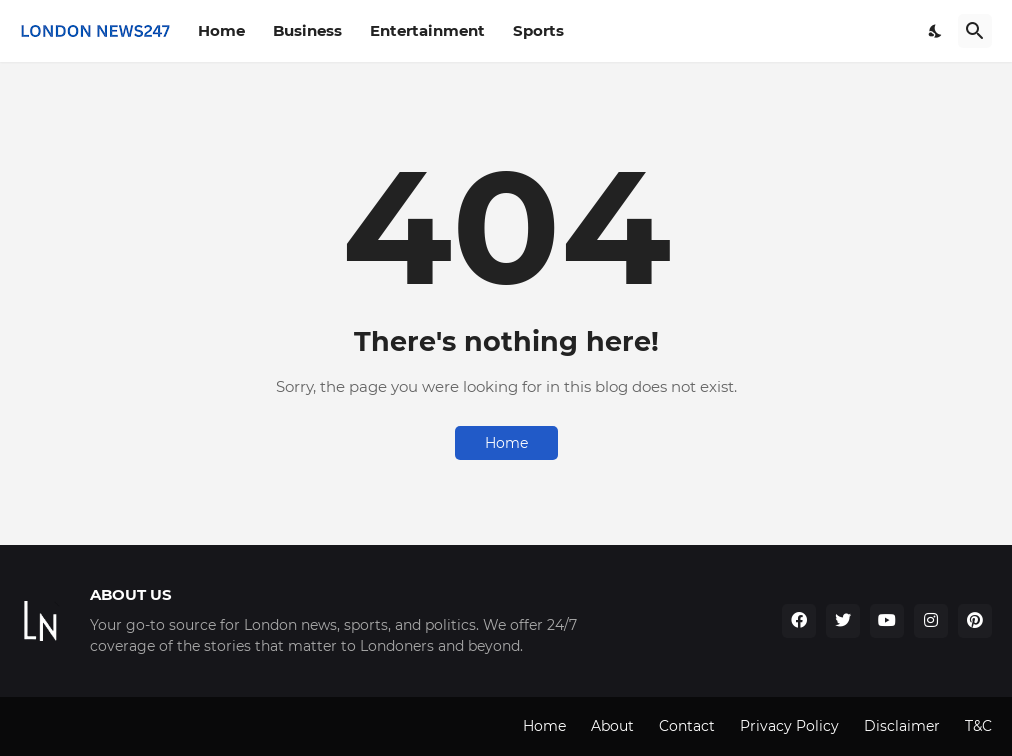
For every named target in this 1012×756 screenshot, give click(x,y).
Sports (538, 30)
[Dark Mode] (936, 31)
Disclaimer (902, 726)
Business (307, 30)
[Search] (975, 31)
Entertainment (427, 30)
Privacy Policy (789, 726)
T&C (978, 726)
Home (221, 30)
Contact (687, 726)
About (612, 726)
